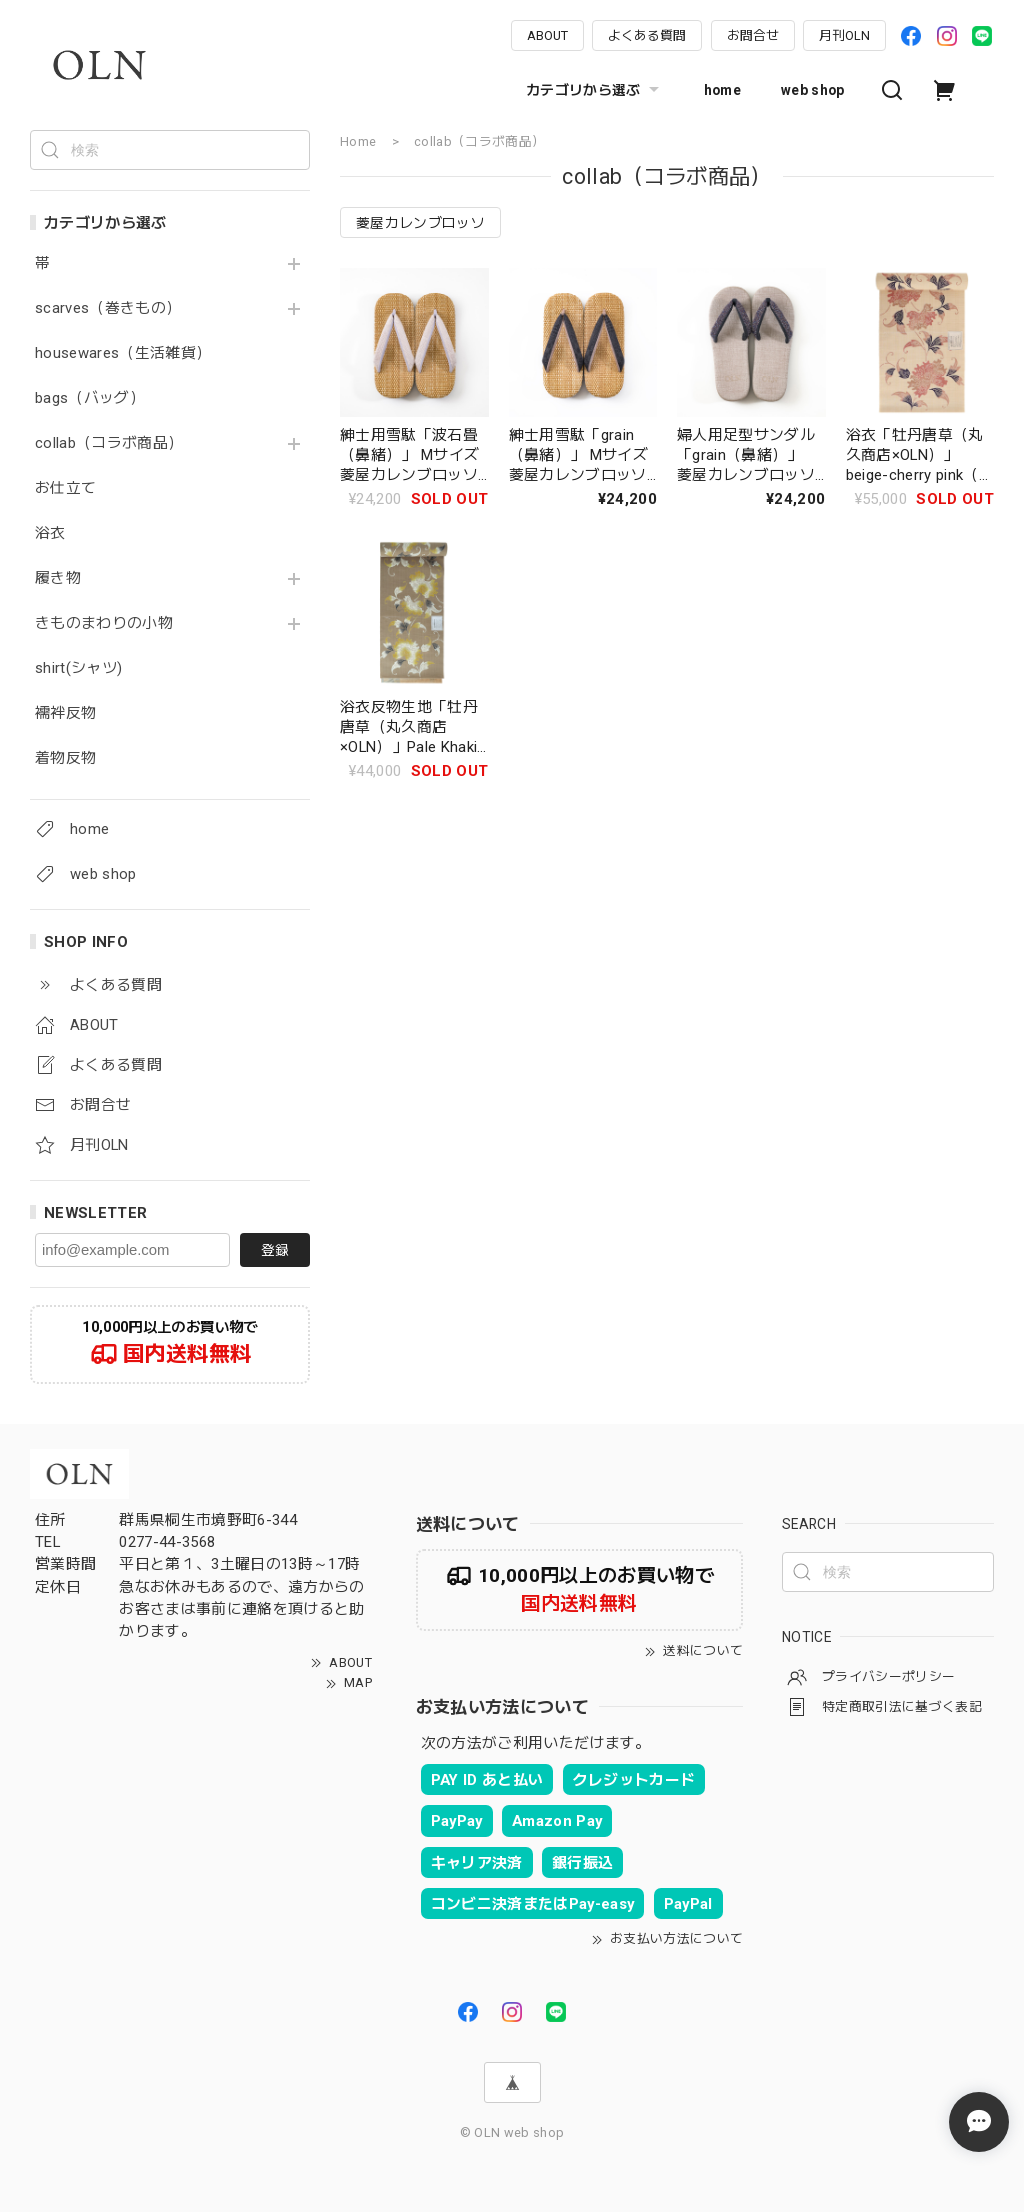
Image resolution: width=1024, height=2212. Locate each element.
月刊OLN (844, 35)
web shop (813, 90)
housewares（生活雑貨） (123, 353)
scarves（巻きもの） (108, 308)
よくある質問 (647, 35)
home (722, 90)
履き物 (58, 578)
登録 (275, 1250)
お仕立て (65, 488)
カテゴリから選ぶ (595, 90)
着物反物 (65, 758)
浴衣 (50, 533)
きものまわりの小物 (104, 623)
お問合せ (753, 35)
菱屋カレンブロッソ (420, 223)
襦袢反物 (65, 713)
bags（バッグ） (90, 398)
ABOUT (547, 35)
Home (358, 141)
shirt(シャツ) (78, 668)
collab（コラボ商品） (109, 443)
